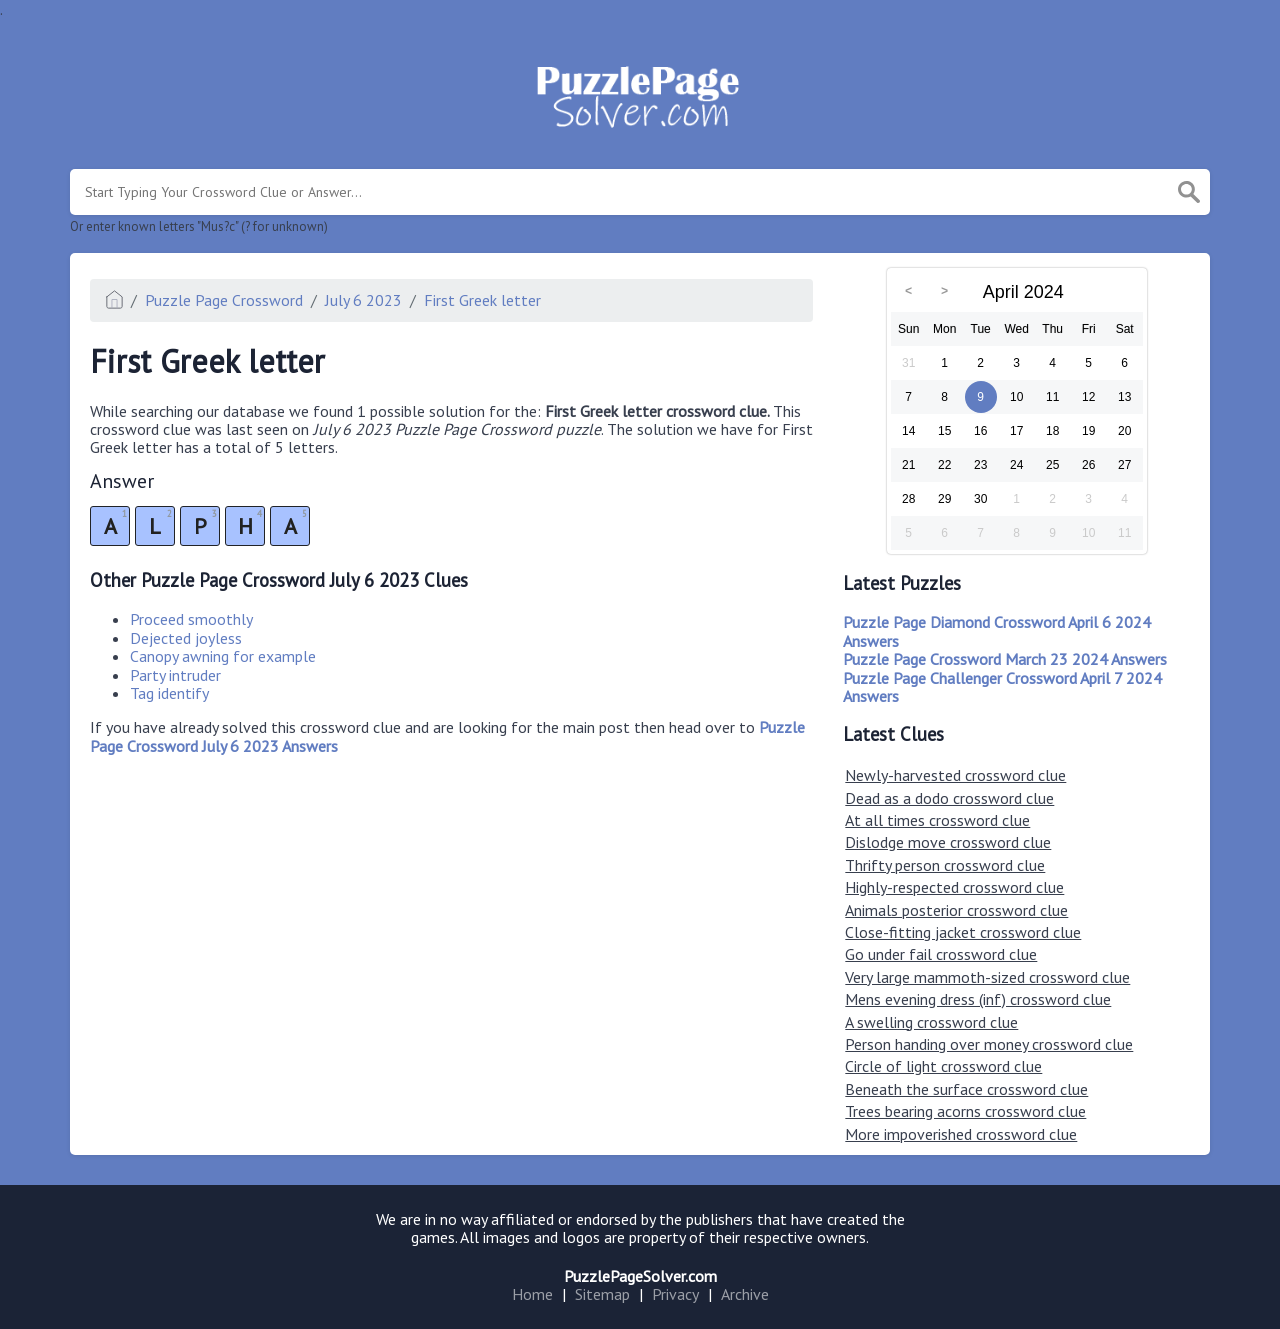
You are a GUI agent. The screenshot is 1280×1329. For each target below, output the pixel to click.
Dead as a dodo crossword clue (949, 798)
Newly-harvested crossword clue (955, 775)
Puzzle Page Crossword (224, 300)
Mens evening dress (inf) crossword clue (978, 999)
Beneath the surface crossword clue (966, 1089)
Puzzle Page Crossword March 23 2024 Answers (1005, 659)
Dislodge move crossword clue (948, 842)
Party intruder (175, 675)
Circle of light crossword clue (943, 1066)
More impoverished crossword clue (961, 1134)
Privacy (675, 1294)
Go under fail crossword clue (941, 954)
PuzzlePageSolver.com (640, 1276)
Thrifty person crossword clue (945, 865)
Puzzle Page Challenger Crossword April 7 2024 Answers (1002, 687)
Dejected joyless (186, 638)
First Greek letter (482, 300)
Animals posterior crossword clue (956, 910)
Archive (745, 1294)
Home (532, 1294)
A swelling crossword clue (931, 1022)
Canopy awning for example (223, 656)
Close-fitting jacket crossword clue (963, 932)
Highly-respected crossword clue (954, 887)
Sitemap (602, 1294)
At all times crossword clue (937, 820)
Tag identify (169, 693)
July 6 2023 (363, 300)
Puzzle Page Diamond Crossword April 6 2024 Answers (997, 631)
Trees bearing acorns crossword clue (965, 1111)
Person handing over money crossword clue (989, 1044)
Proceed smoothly (191, 619)
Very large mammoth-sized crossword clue (987, 977)
